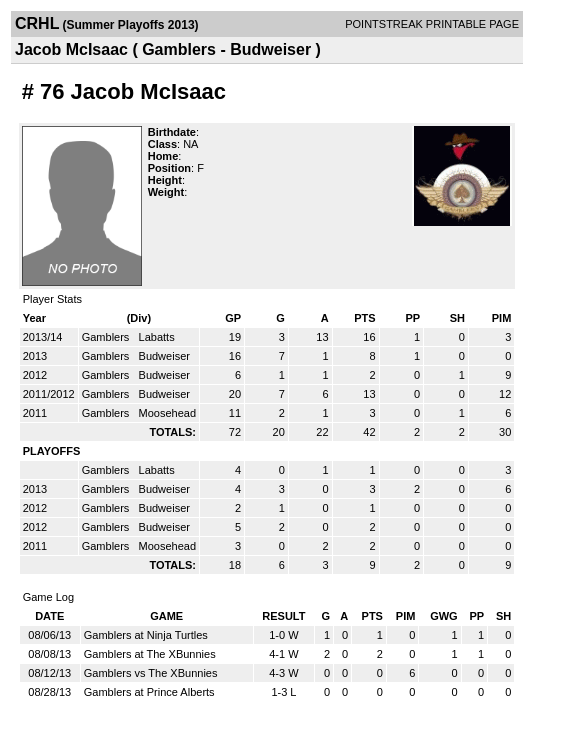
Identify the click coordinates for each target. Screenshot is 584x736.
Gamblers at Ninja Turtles (146, 635)
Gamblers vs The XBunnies (151, 673)
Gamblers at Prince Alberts (149, 692)
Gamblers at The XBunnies (150, 654)
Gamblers (107, 337)
